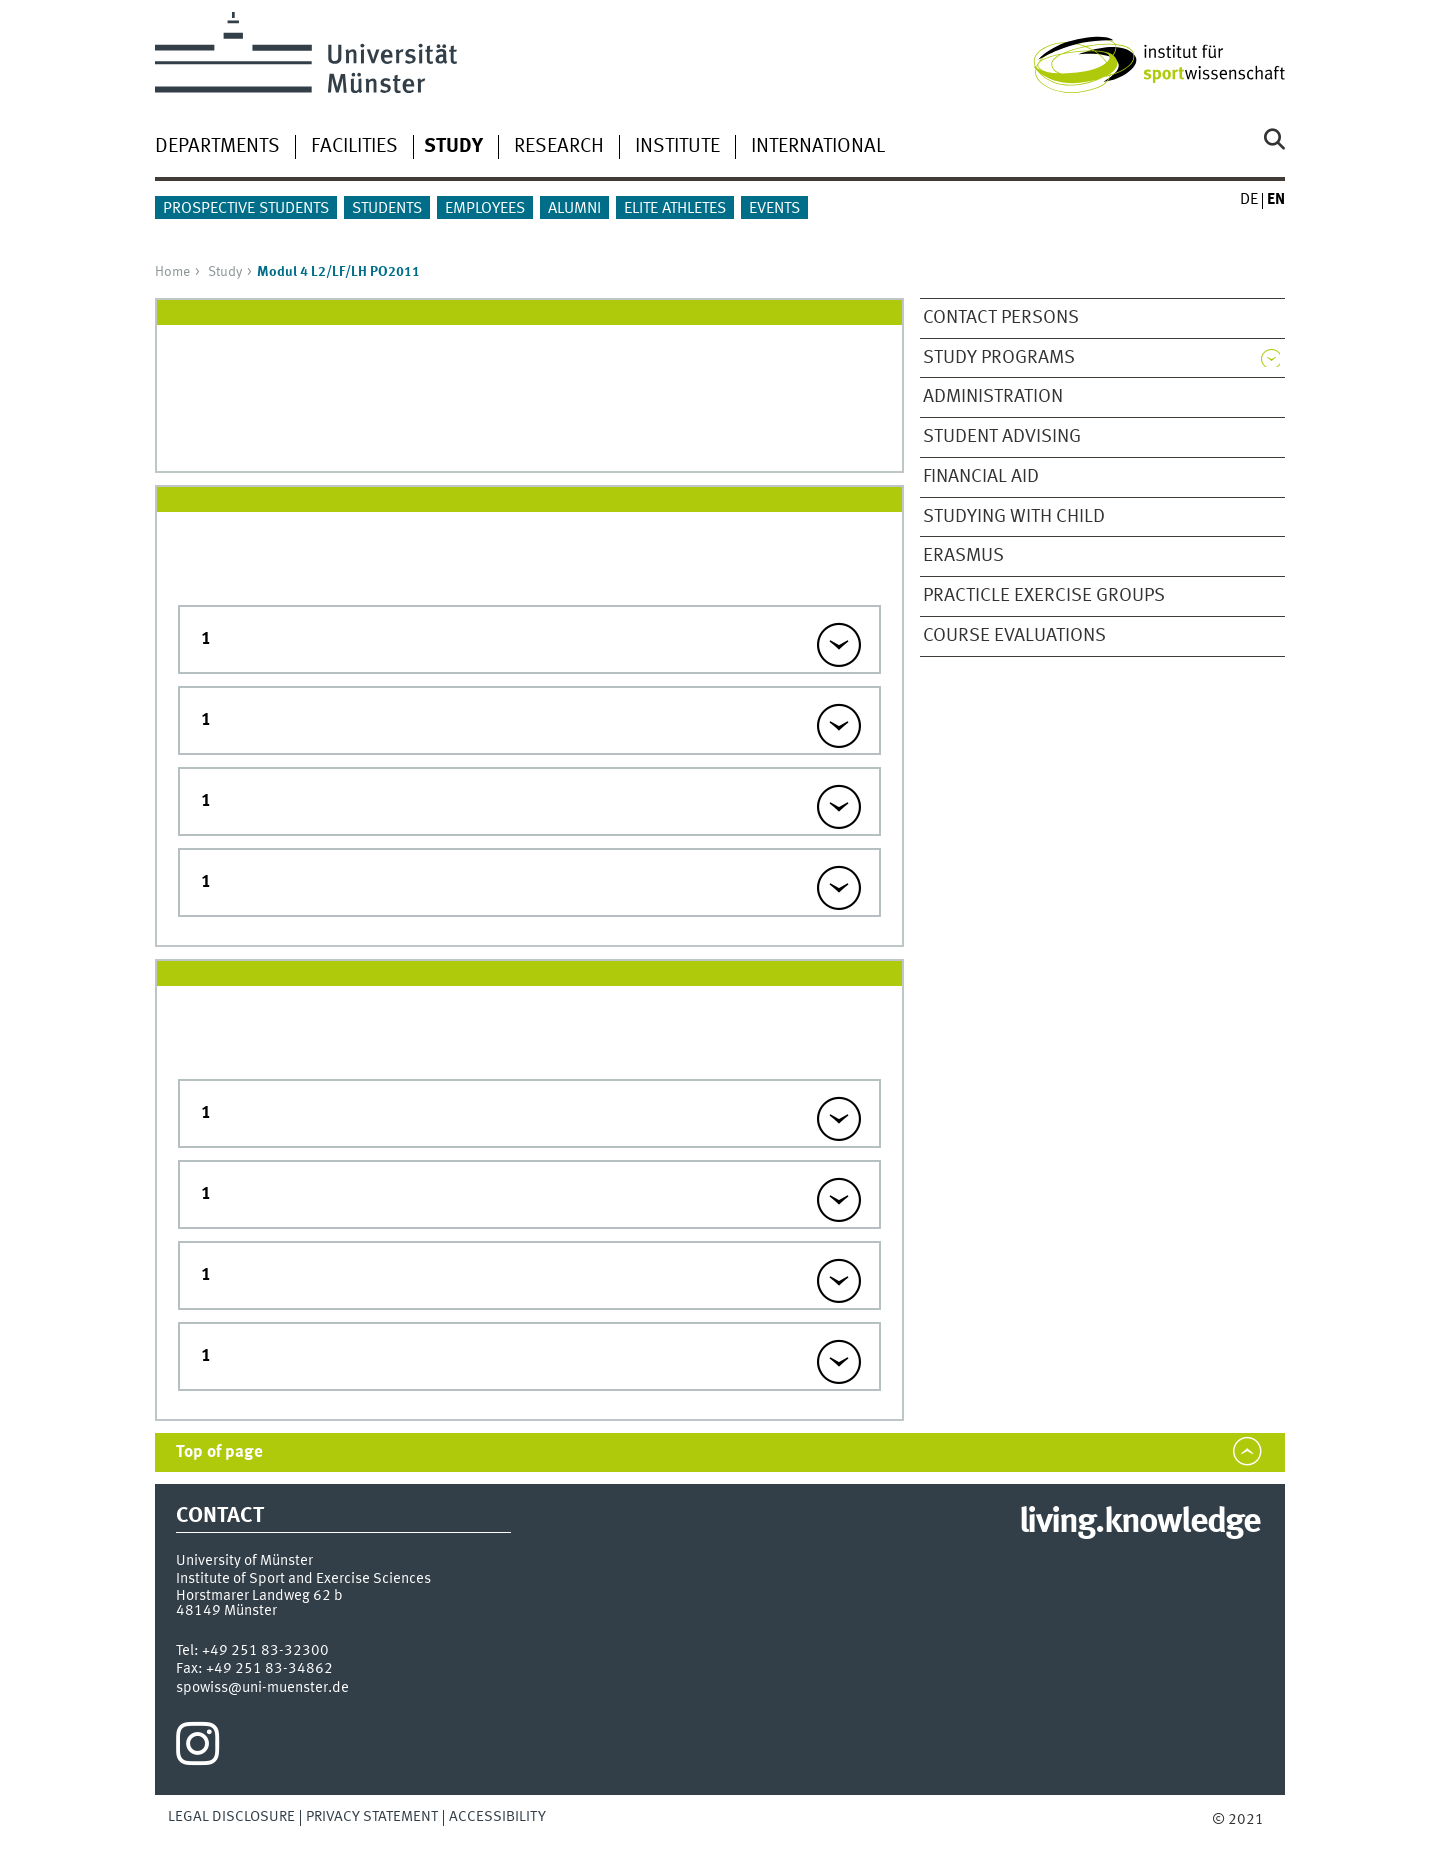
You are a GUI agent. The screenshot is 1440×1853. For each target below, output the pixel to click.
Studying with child (1014, 517)
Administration (993, 397)
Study (225, 272)
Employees (485, 209)
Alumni (574, 209)
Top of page (219, 1452)
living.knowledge (1139, 1523)
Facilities (354, 147)
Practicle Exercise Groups (1044, 596)
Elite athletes (675, 209)
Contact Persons (1001, 318)
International (818, 147)
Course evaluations (1014, 636)
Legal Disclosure (231, 1817)
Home (172, 272)
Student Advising (1002, 437)
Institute (677, 147)
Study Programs (999, 358)
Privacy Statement (372, 1817)
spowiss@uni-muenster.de (262, 1688)
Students (387, 209)
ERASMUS (963, 556)
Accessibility (497, 1817)
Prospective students (246, 209)
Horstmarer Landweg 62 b (259, 1596)
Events (774, 209)
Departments (217, 147)
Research (559, 147)
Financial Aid (981, 477)
